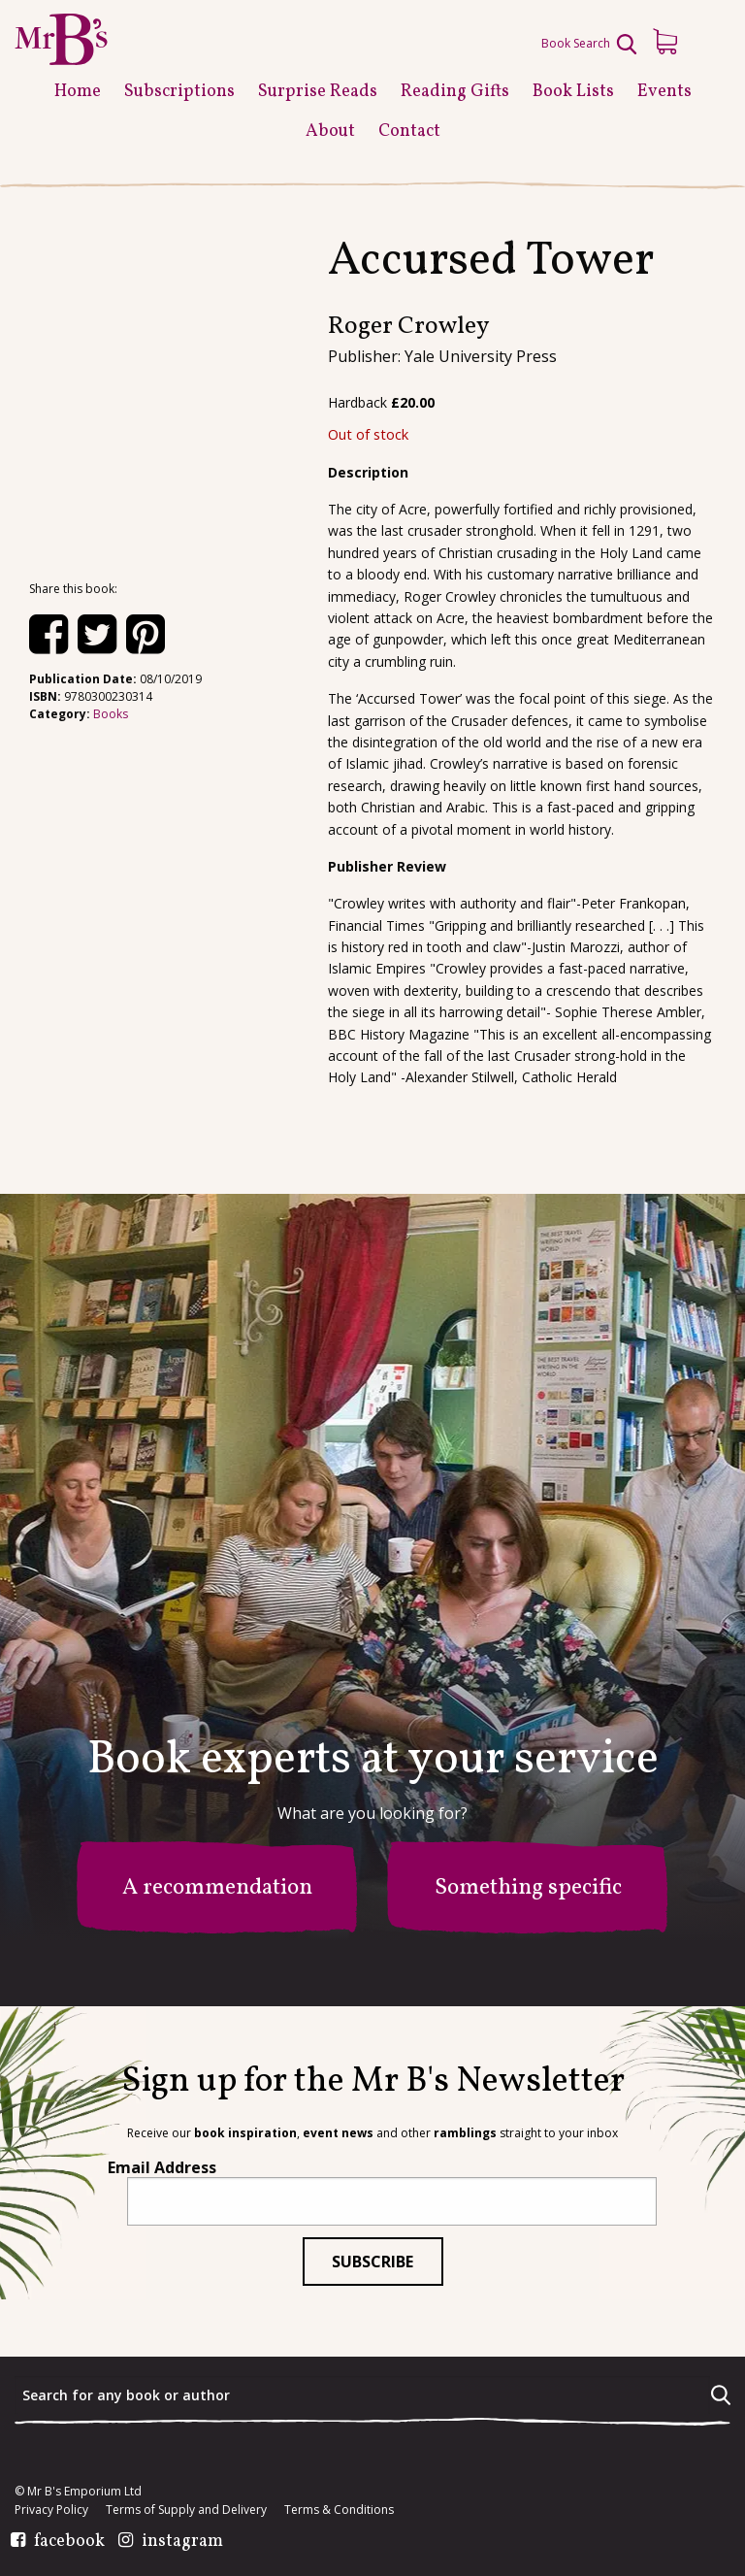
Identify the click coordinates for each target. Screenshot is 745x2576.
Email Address (162, 2167)
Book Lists (573, 92)
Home (77, 92)
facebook (69, 2542)
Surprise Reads (317, 92)
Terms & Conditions (339, 2510)
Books (110, 714)
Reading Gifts (455, 92)
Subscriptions (179, 92)
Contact (409, 131)
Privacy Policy (51, 2510)
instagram (182, 2542)
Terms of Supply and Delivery (186, 2510)
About (330, 131)
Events (664, 92)
